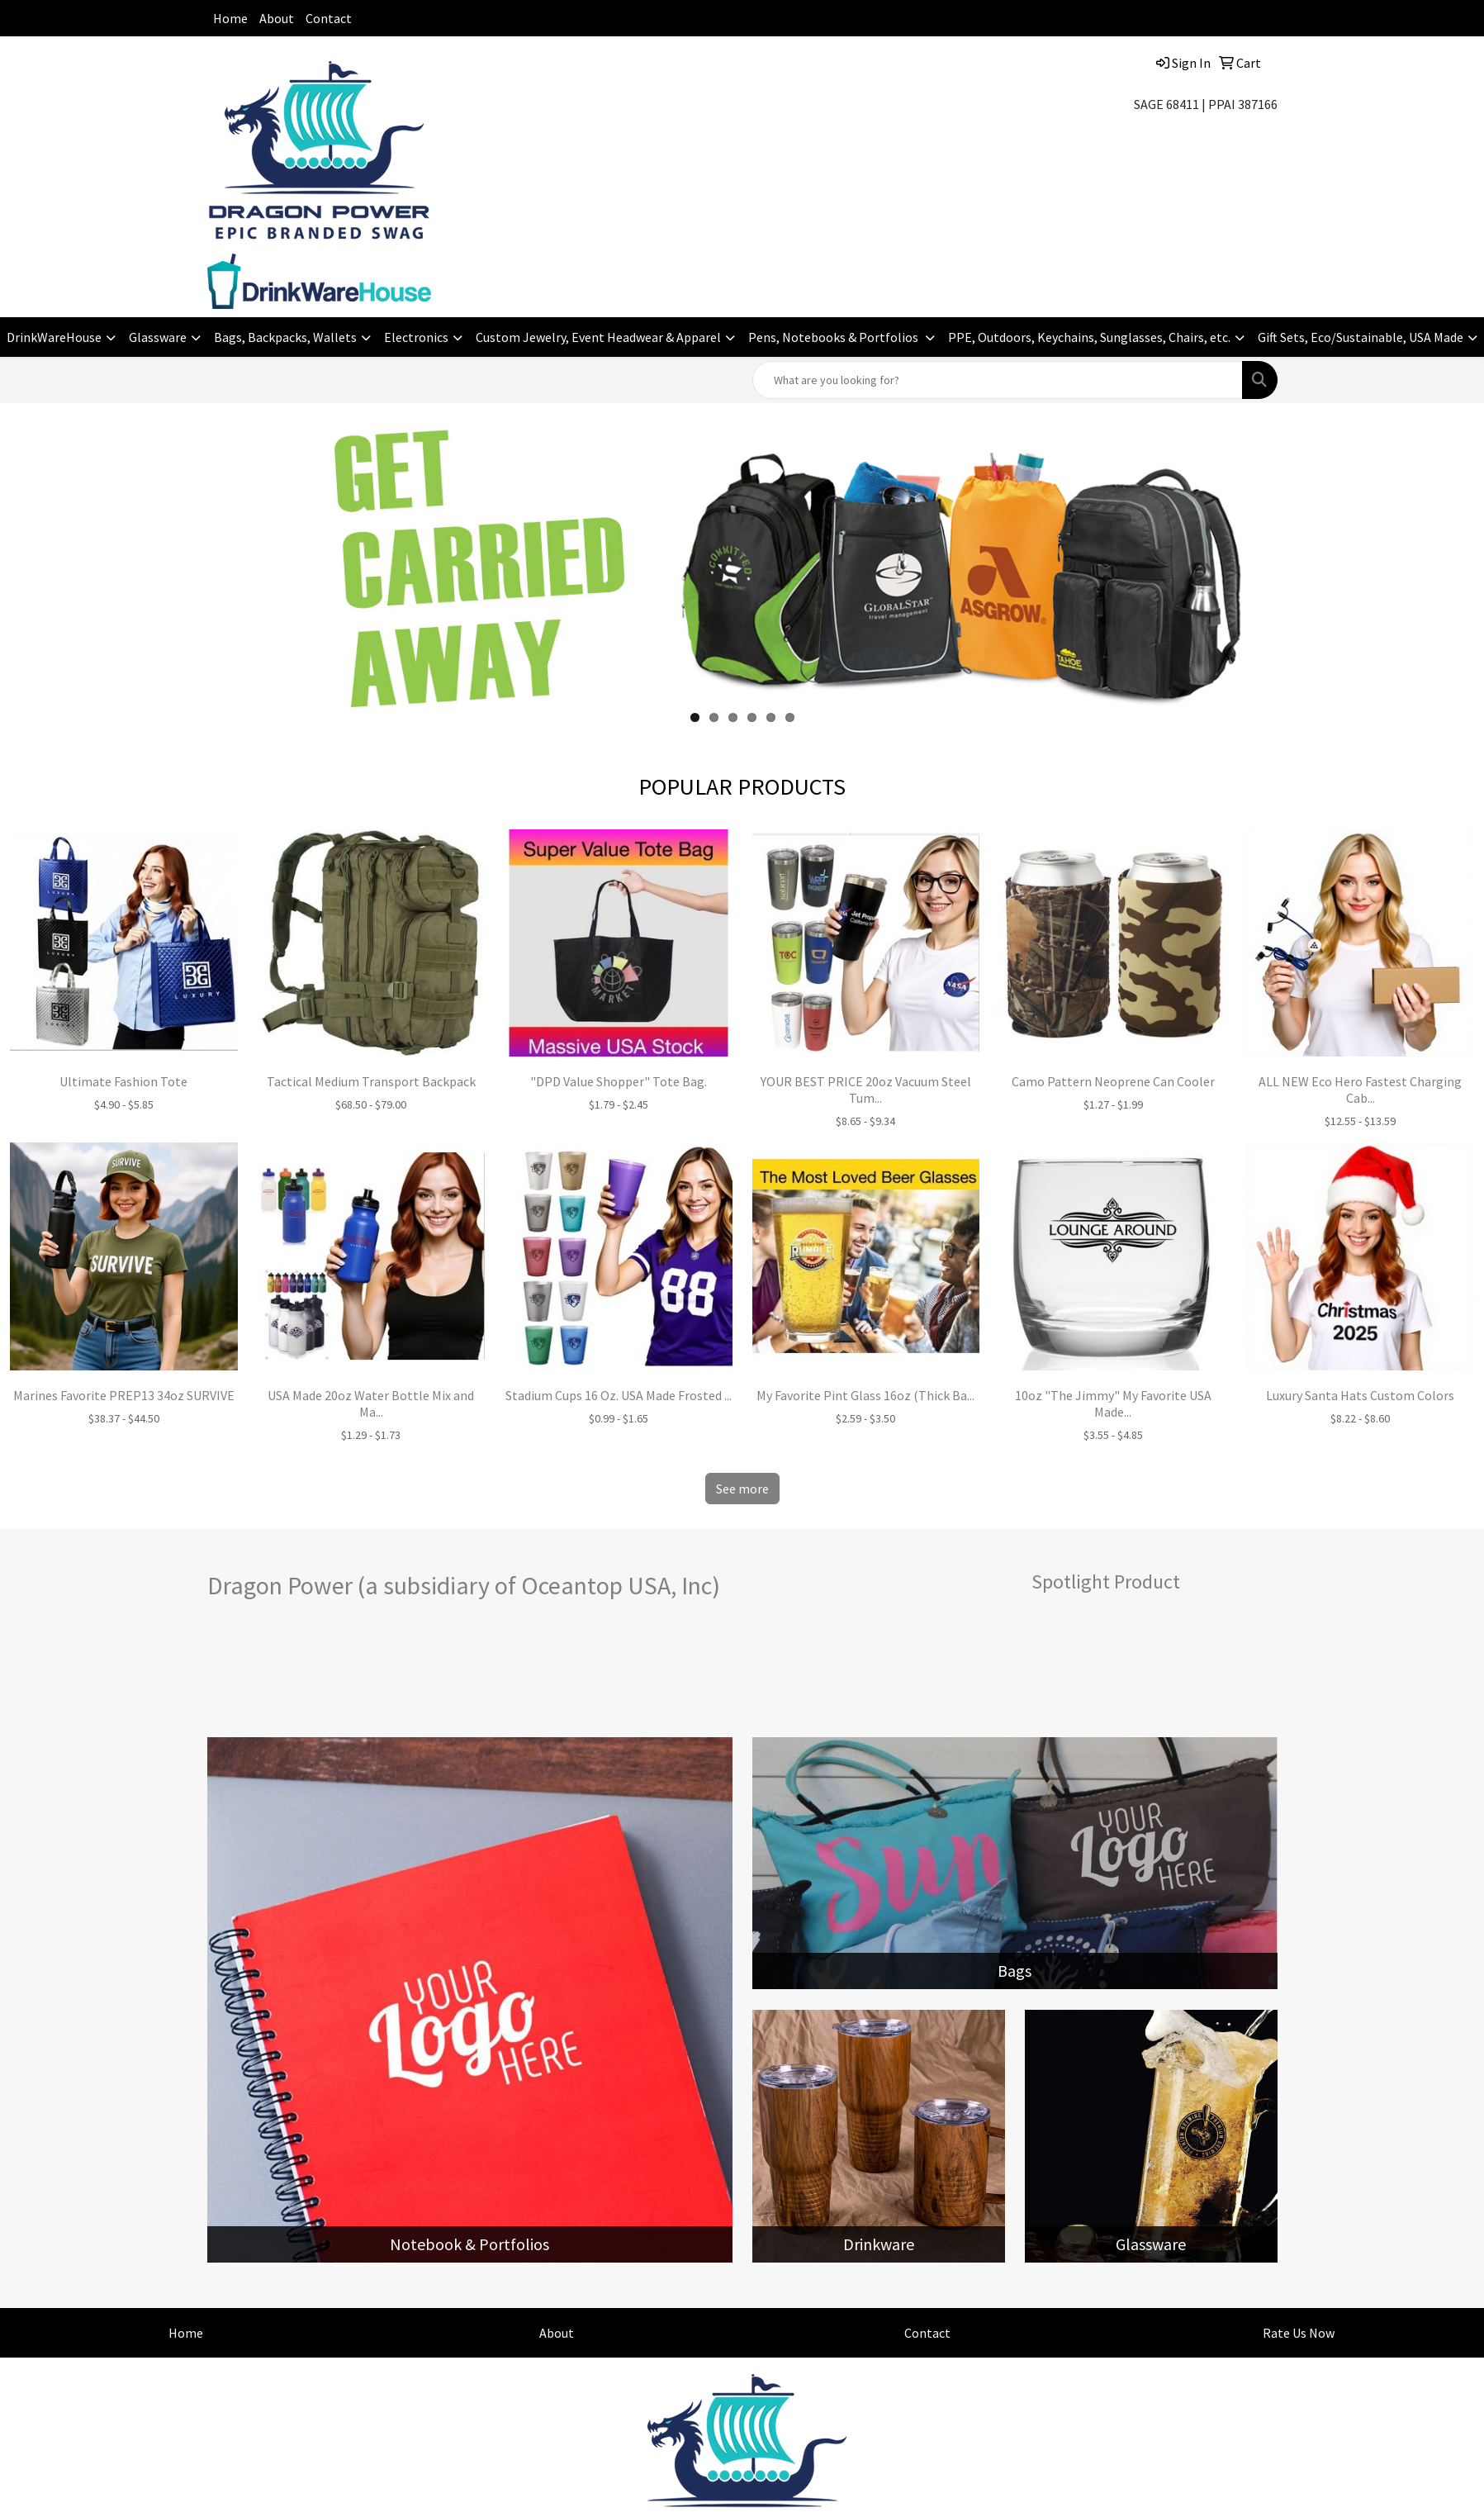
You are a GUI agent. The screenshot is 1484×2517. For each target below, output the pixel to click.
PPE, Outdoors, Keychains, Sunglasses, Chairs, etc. (1089, 337)
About (276, 18)
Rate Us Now (1299, 2333)
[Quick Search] (997, 380)
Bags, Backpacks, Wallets (285, 337)
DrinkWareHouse (54, 337)
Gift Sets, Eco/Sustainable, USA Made (1360, 337)
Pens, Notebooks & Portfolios (834, 337)
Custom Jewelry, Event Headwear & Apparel (598, 337)
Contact (329, 18)
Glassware (158, 337)
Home (230, 18)
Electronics (416, 337)
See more (742, 1488)
